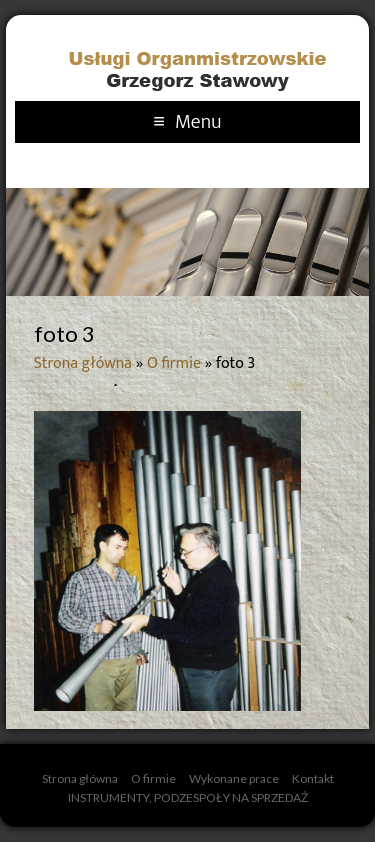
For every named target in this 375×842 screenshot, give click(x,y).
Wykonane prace (234, 778)
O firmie (174, 363)
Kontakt (313, 778)
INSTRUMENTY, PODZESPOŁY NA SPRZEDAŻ (188, 797)
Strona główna (83, 363)
